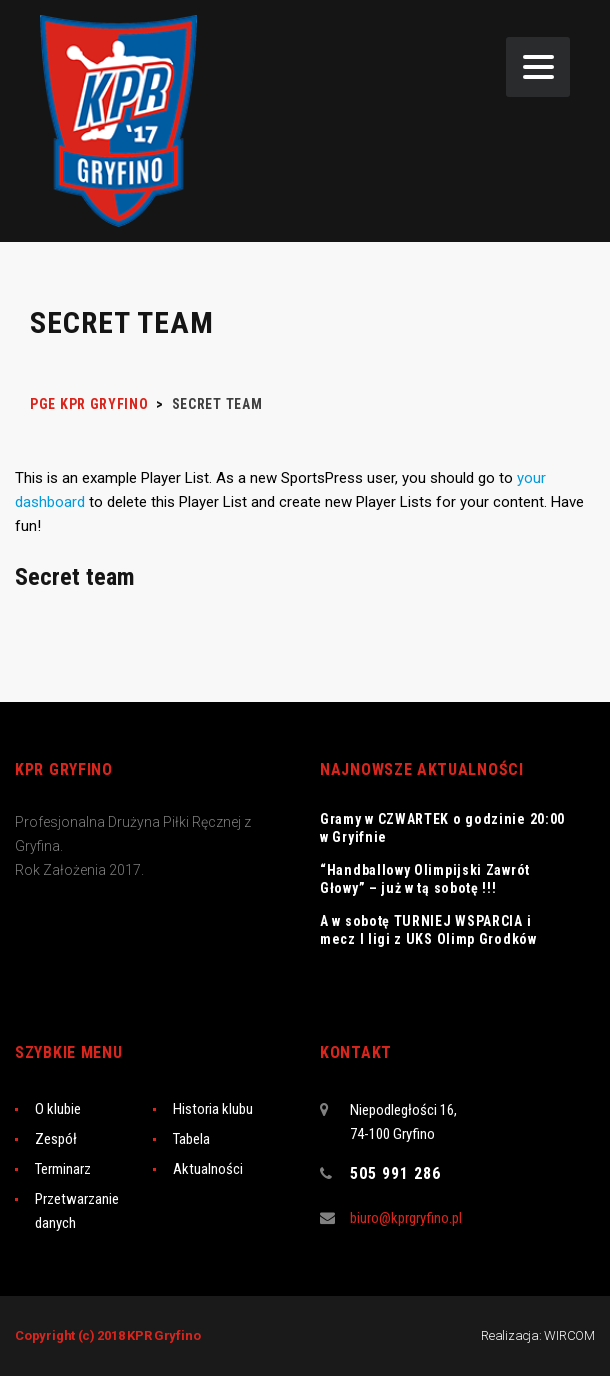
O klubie (58, 1109)
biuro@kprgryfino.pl (406, 1218)
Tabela (191, 1139)
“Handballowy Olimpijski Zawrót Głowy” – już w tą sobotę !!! (425, 879)
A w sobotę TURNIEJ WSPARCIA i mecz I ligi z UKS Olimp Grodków (428, 930)
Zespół (56, 1139)
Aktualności (208, 1169)
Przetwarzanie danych (77, 1211)
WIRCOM (569, 1335)
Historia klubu (213, 1109)
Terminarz (63, 1169)
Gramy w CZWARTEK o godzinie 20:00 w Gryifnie (442, 828)
